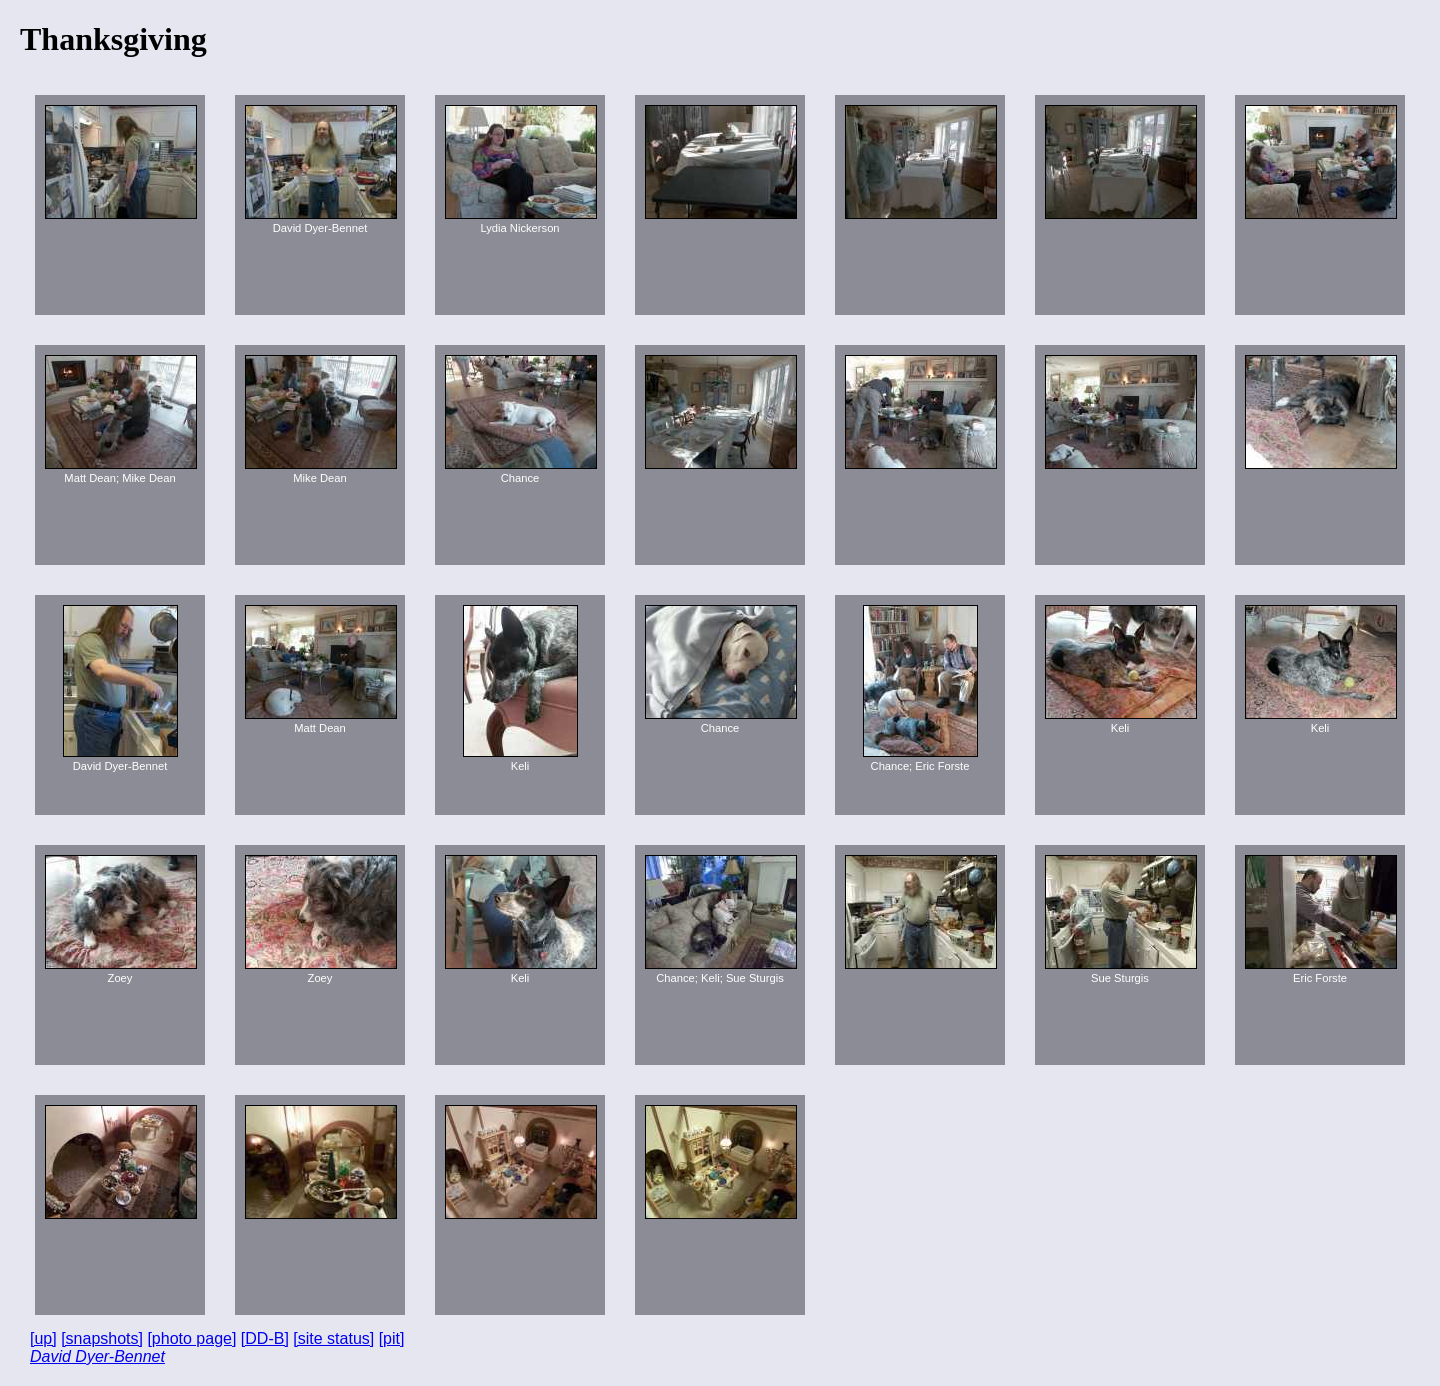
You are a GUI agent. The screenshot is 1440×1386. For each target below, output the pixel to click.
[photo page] (191, 1338)
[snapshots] (102, 1338)
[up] (43, 1338)
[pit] (392, 1338)
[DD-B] (265, 1338)
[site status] (333, 1338)
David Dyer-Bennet (97, 1356)
